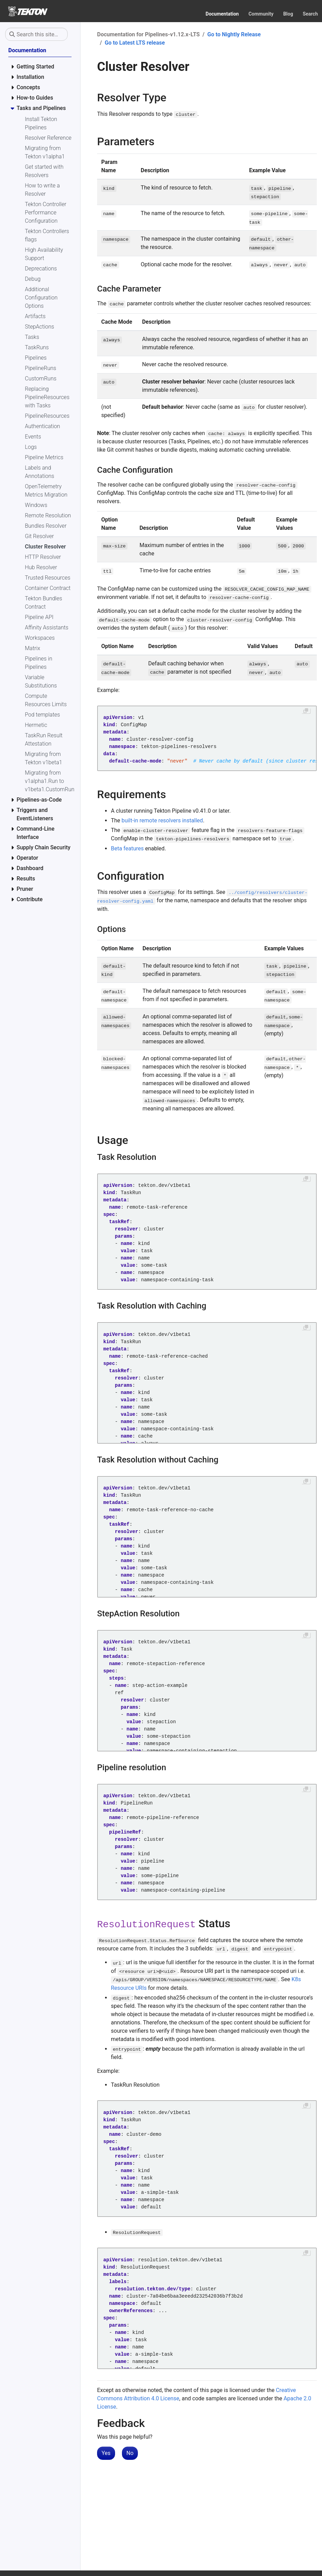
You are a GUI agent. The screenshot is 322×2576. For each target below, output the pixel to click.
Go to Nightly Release (234, 34)
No (130, 2453)
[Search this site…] (36, 34)
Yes (106, 2453)
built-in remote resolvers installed (162, 820)
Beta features (127, 848)
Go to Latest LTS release (135, 42)
